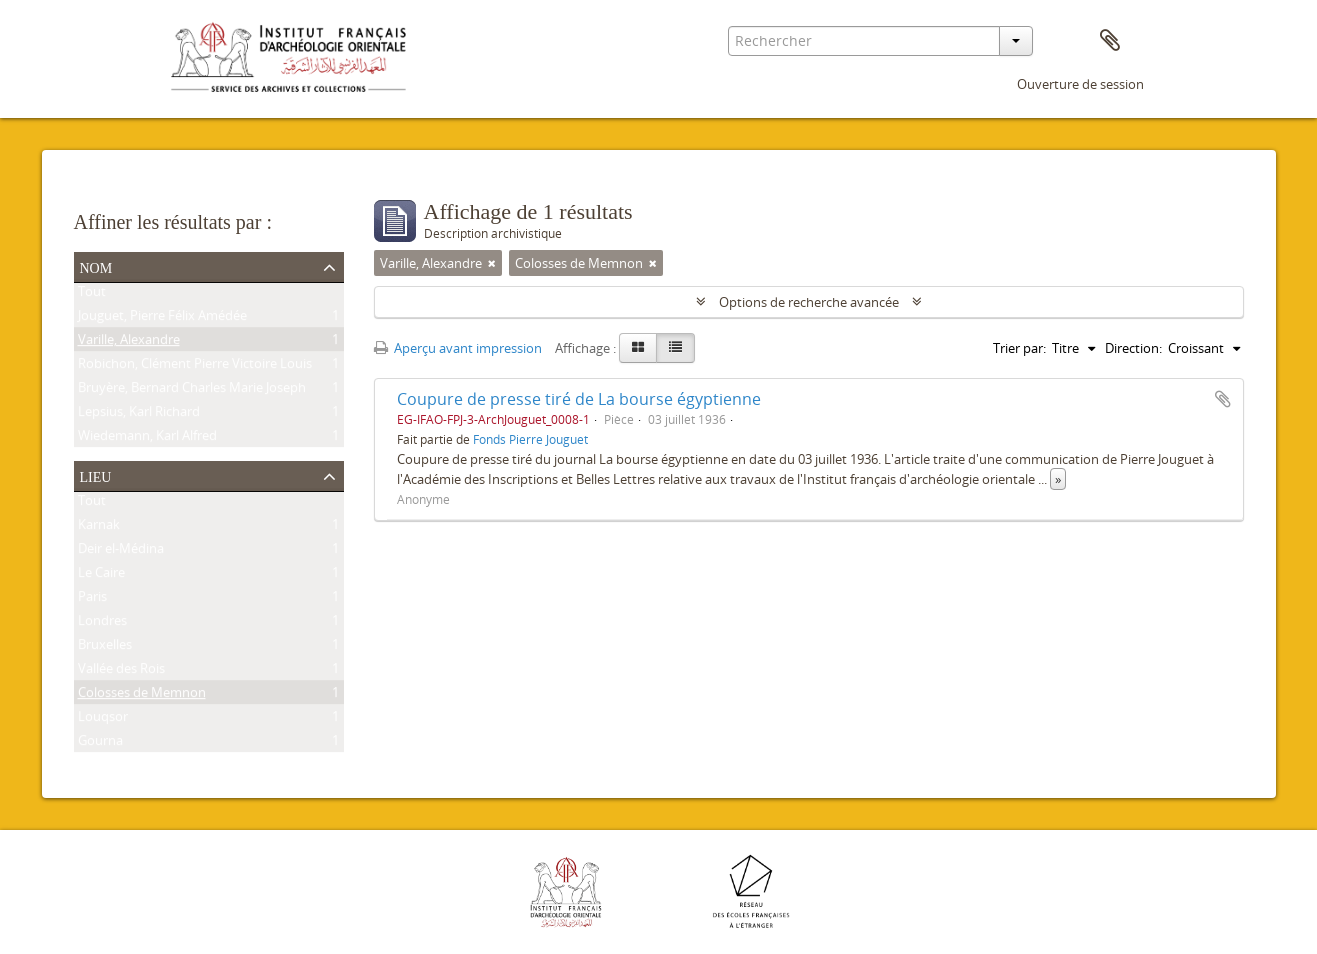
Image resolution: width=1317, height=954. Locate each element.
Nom (96, 266)
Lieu (96, 475)
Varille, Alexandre (129, 343)
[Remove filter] (492, 263)
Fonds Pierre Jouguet (530, 439)
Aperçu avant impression (458, 348)
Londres (102, 624)
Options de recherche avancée (809, 302)
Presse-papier (1110, 41)
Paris (92, 600)
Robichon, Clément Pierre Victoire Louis (195, 367)
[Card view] (638, 348)
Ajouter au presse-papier (1223, 399)
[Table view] (675, 348)
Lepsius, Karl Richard (139, 415)
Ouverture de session (1080, 84)
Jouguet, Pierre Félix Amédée (162, 319)
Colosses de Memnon (142, 696)
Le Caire (101, 576)
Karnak (99, 528)
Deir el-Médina (121, 552)
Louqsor (103, 720)
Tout (92, 295)
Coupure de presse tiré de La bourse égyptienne (579, 399)
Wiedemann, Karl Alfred (147, 439)
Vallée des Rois (121, 672)
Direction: (1133, 348)
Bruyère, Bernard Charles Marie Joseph (192, 391)
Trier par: (1019, 348)
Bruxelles (105, 648)
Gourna (100, 744)
